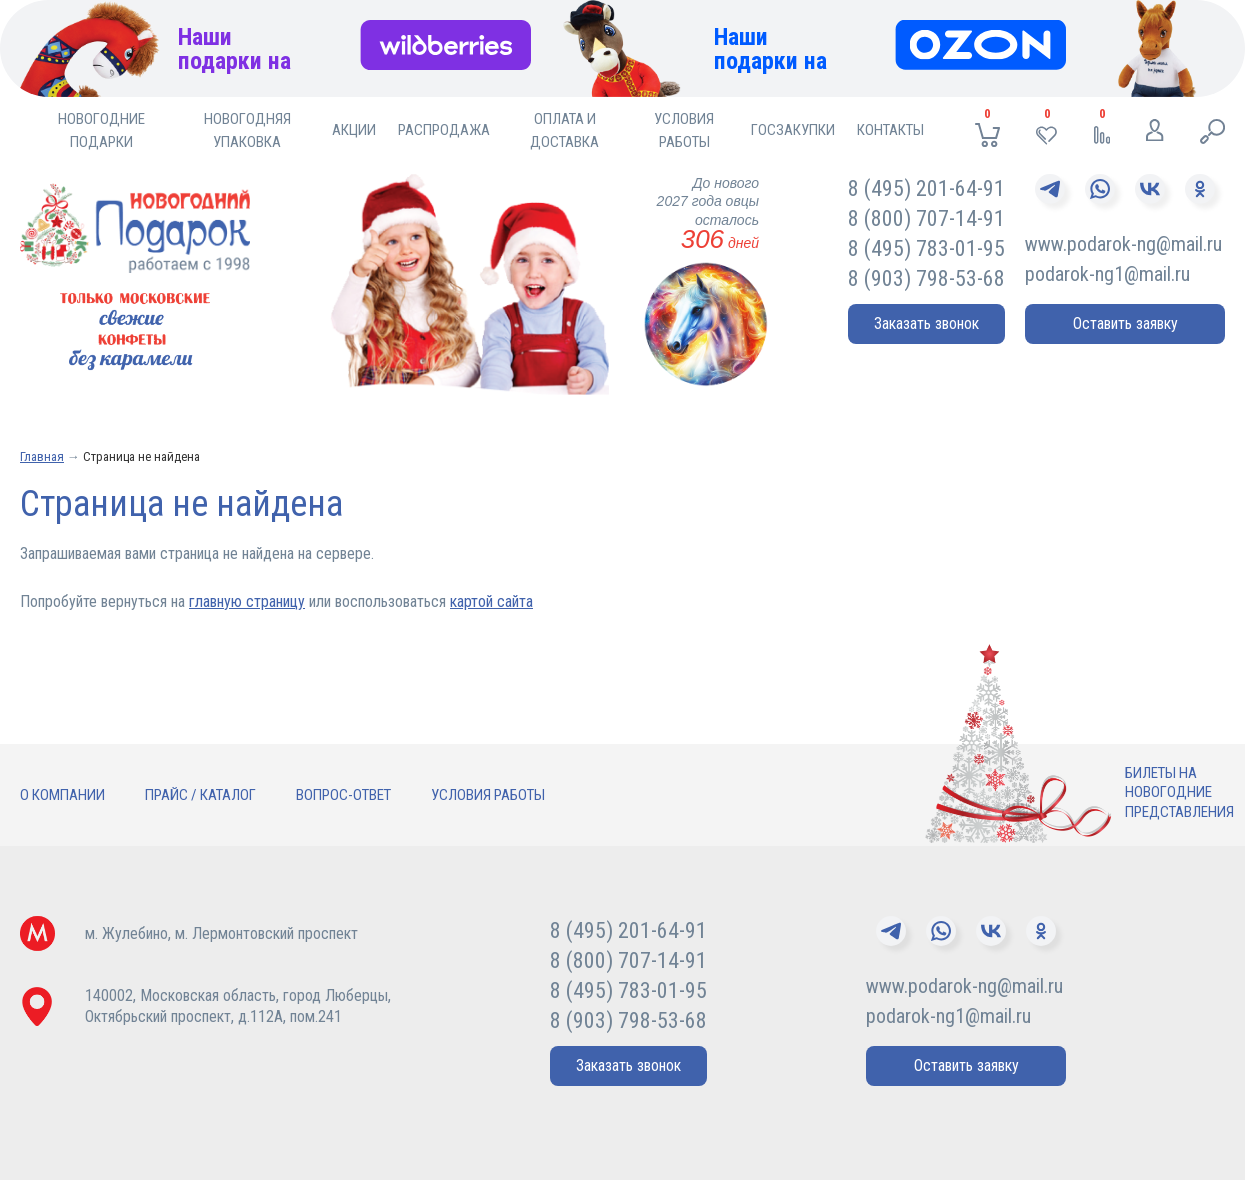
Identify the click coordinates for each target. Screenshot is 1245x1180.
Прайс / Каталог (200, 795)
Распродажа (444, 130)
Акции (354, 130)
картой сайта (491, 601)
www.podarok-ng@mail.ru (1123, 244)
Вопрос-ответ (343, 795)
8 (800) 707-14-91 (926, 218)
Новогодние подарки (101, 130)
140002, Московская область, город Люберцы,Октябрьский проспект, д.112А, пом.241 (238, 1006)
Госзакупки (793, 130)
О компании (62, 795)
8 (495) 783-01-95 (926, 248)
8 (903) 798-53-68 (926, 278)
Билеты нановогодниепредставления (1179, 792)
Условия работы (684, 130)
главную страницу (247, 601)
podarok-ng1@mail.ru (1107, 274)
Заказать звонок (926, 323)
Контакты (890, 130)
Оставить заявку (1125, 323)
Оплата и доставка (564, 130)
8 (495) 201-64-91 (926, 188)
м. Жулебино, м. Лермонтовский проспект (221, 933)
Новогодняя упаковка (247, 130)
